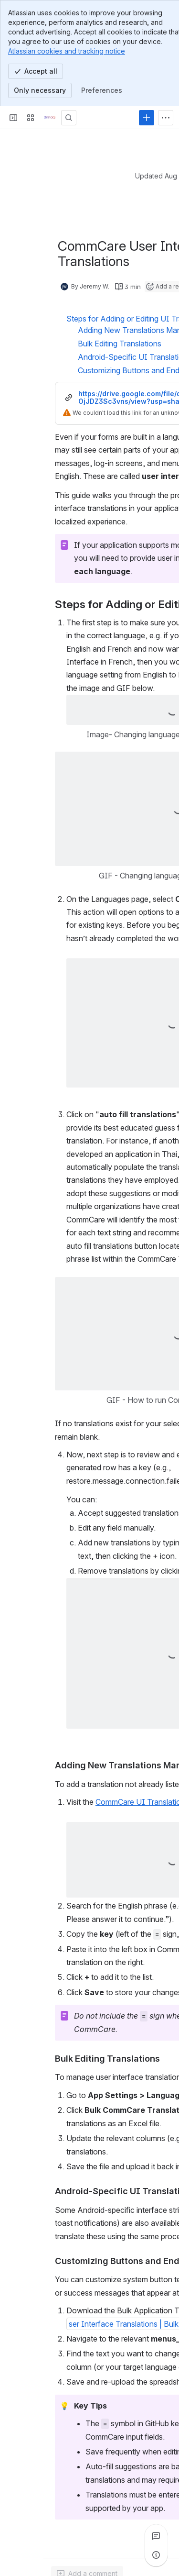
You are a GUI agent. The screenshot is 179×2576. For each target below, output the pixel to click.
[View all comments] (156, 2535)
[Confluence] (49, 117)
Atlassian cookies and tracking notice (66, 51)
